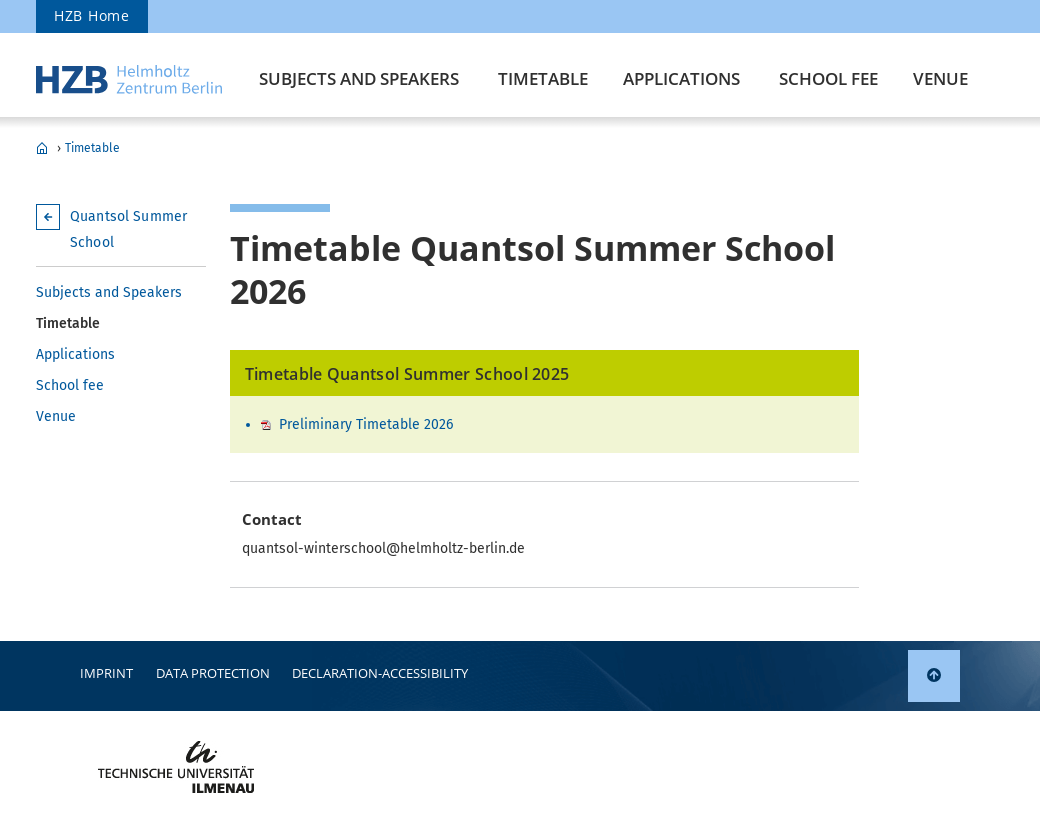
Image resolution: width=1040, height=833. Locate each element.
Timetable (543, 78)
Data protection (213, 673)
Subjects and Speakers (359, 78)
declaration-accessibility (380, 673)
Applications (681, 78)
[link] (934, 676)
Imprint (106, 673)
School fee (828, 78)
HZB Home (92, 15)
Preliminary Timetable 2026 (366, 424)
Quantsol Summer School (42, 148)
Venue (940, 78)
